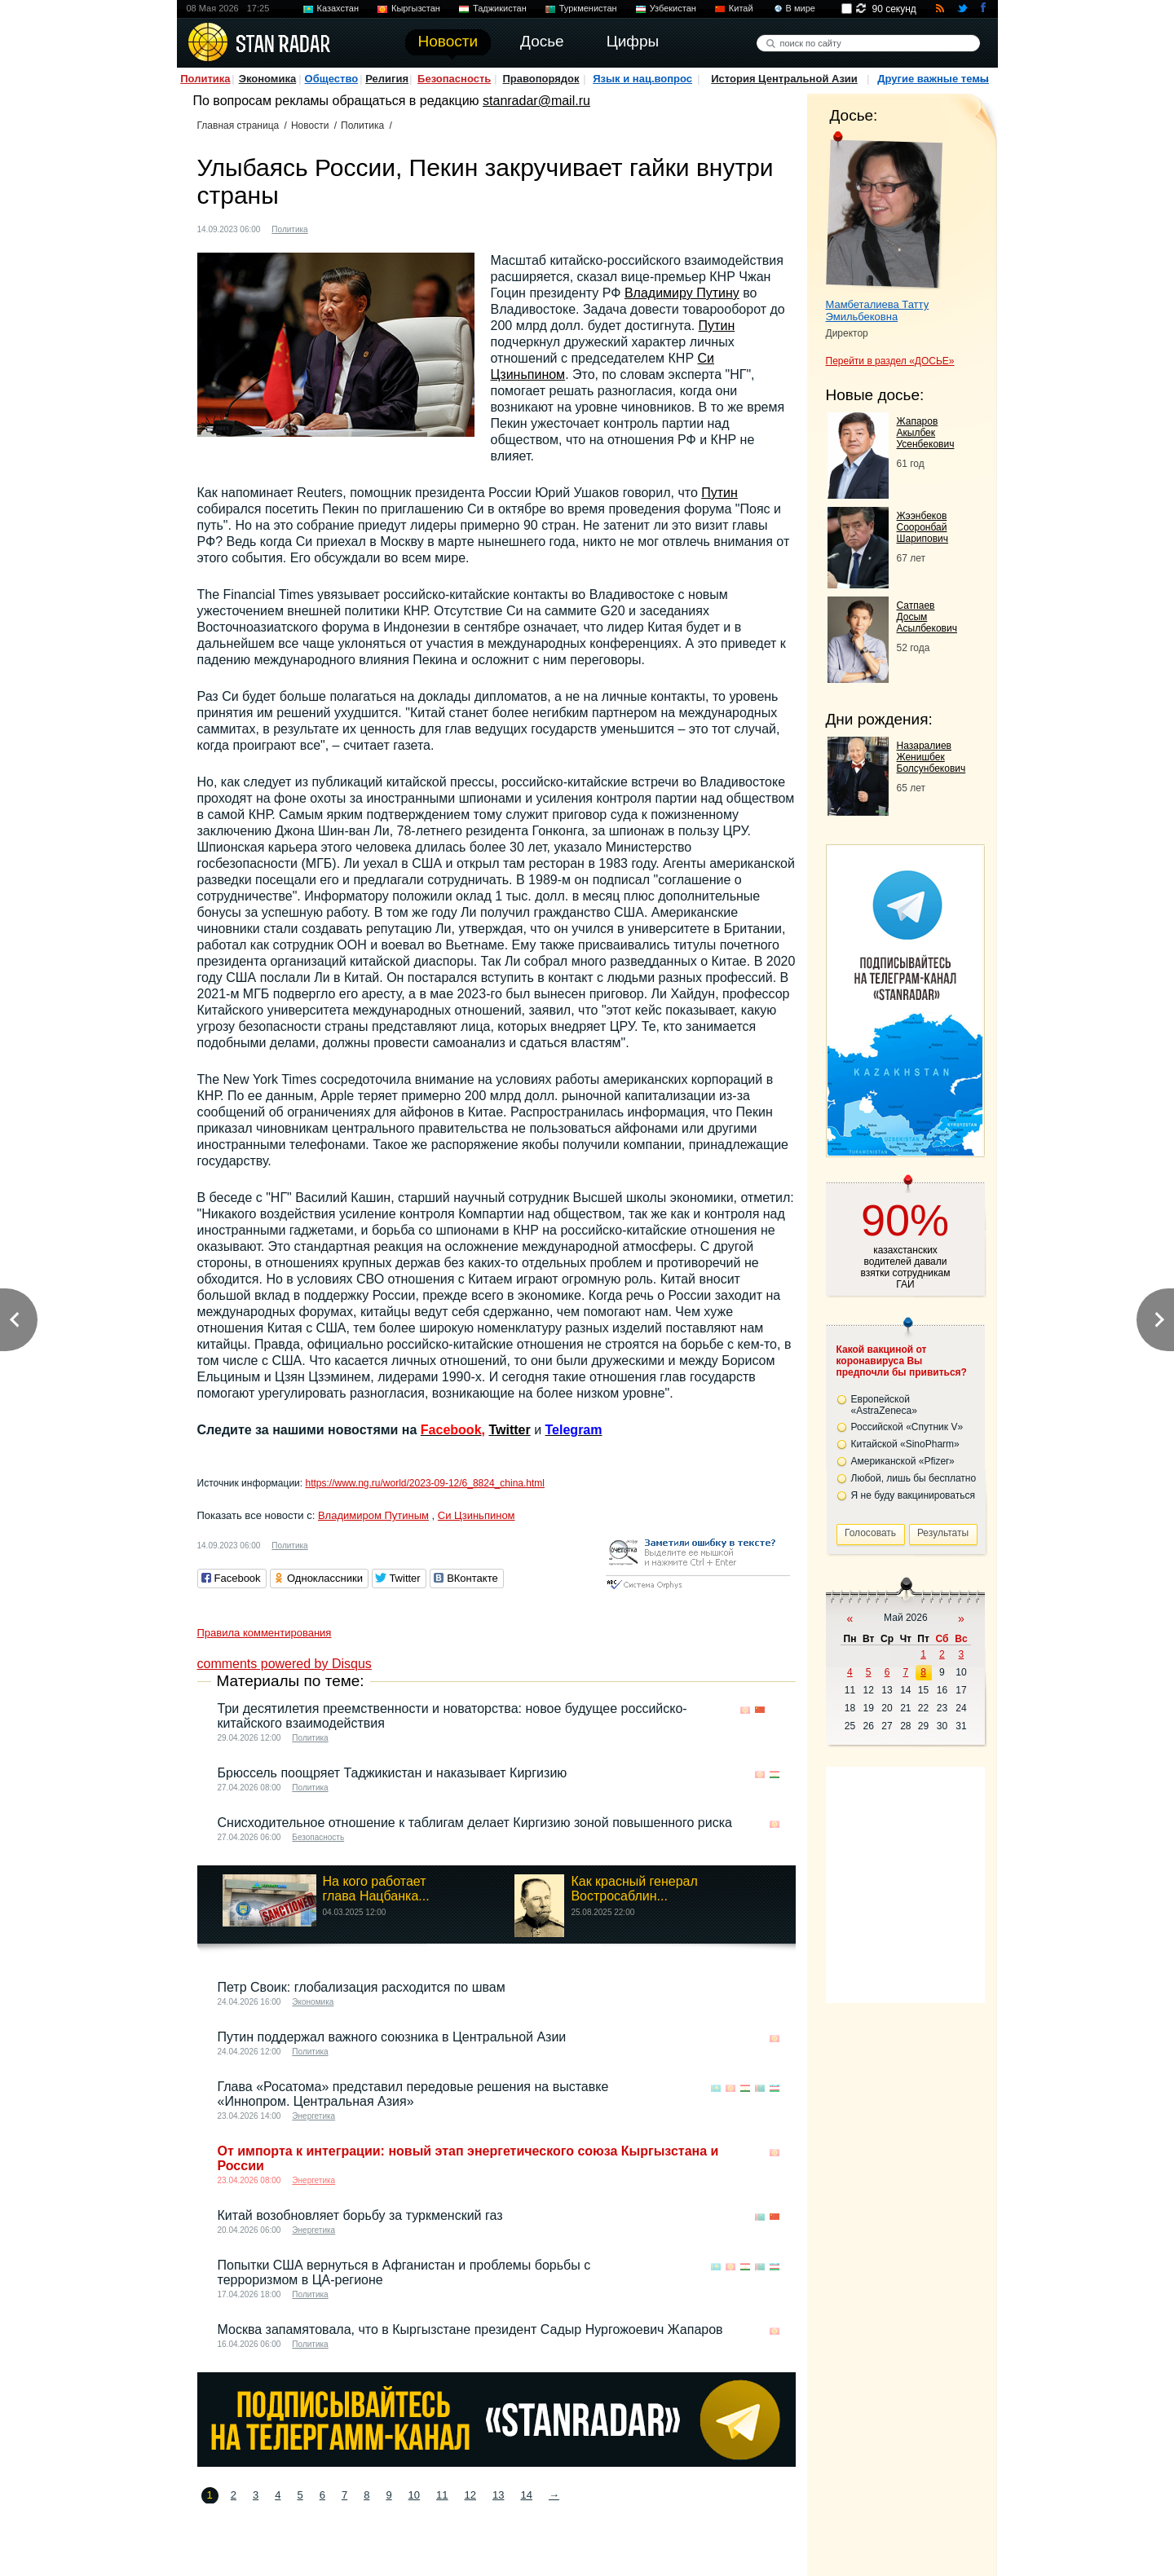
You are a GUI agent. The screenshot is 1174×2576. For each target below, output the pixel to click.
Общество (332, 79)
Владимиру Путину (682, 293)
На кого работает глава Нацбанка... (376, 1888)
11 (442, 2495)
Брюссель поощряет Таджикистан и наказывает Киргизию (392, 1773)
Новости (310, 125)
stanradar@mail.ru (536, 101)
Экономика (268, 79)
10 (414, 2495)
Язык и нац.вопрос (642, 79)
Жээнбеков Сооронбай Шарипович (923, 527)
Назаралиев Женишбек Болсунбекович (931, 757)
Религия (386, 79)
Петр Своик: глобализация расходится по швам (361, 1987)
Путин (717, 325)
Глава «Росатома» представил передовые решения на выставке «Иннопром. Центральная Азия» (413, 2094)
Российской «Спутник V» (907, 1427)
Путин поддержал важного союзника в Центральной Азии (392, 2037)
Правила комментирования (264, 1633)
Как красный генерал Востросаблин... (634, 1888)
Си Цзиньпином (476, 1515)
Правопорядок (540, 79)
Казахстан (338, 8)
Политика (205, 79)
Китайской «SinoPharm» (905, 1444)
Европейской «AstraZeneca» (884, 1405)
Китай (741, 8)
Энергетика (313, 2115)
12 (470, 2495)
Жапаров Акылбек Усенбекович (926, 433)
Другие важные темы (933, 79)
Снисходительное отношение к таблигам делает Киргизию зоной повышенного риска (475, 1823)
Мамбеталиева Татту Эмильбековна (877, 310)
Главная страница (238, 125)
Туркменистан (588, 8)
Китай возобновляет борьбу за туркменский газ (360, 2215)
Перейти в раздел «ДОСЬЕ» (890, 361)
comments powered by (284, 1664)
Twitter (509, 1430)
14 (526, 2495)
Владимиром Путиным (373, 1515)
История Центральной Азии (784, 79)
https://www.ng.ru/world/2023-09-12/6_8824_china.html (425, 1483)
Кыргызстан (415, 8)
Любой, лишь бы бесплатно (914, 1478)
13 (498, 2495)
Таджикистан (500, 8)
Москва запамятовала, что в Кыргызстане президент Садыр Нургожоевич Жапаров (470, 2329)
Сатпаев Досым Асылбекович (927, 617)
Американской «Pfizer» (903, 1461)
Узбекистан (673, 8)
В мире (800, 8)
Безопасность (454, 79)
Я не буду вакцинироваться (913, 1495)
